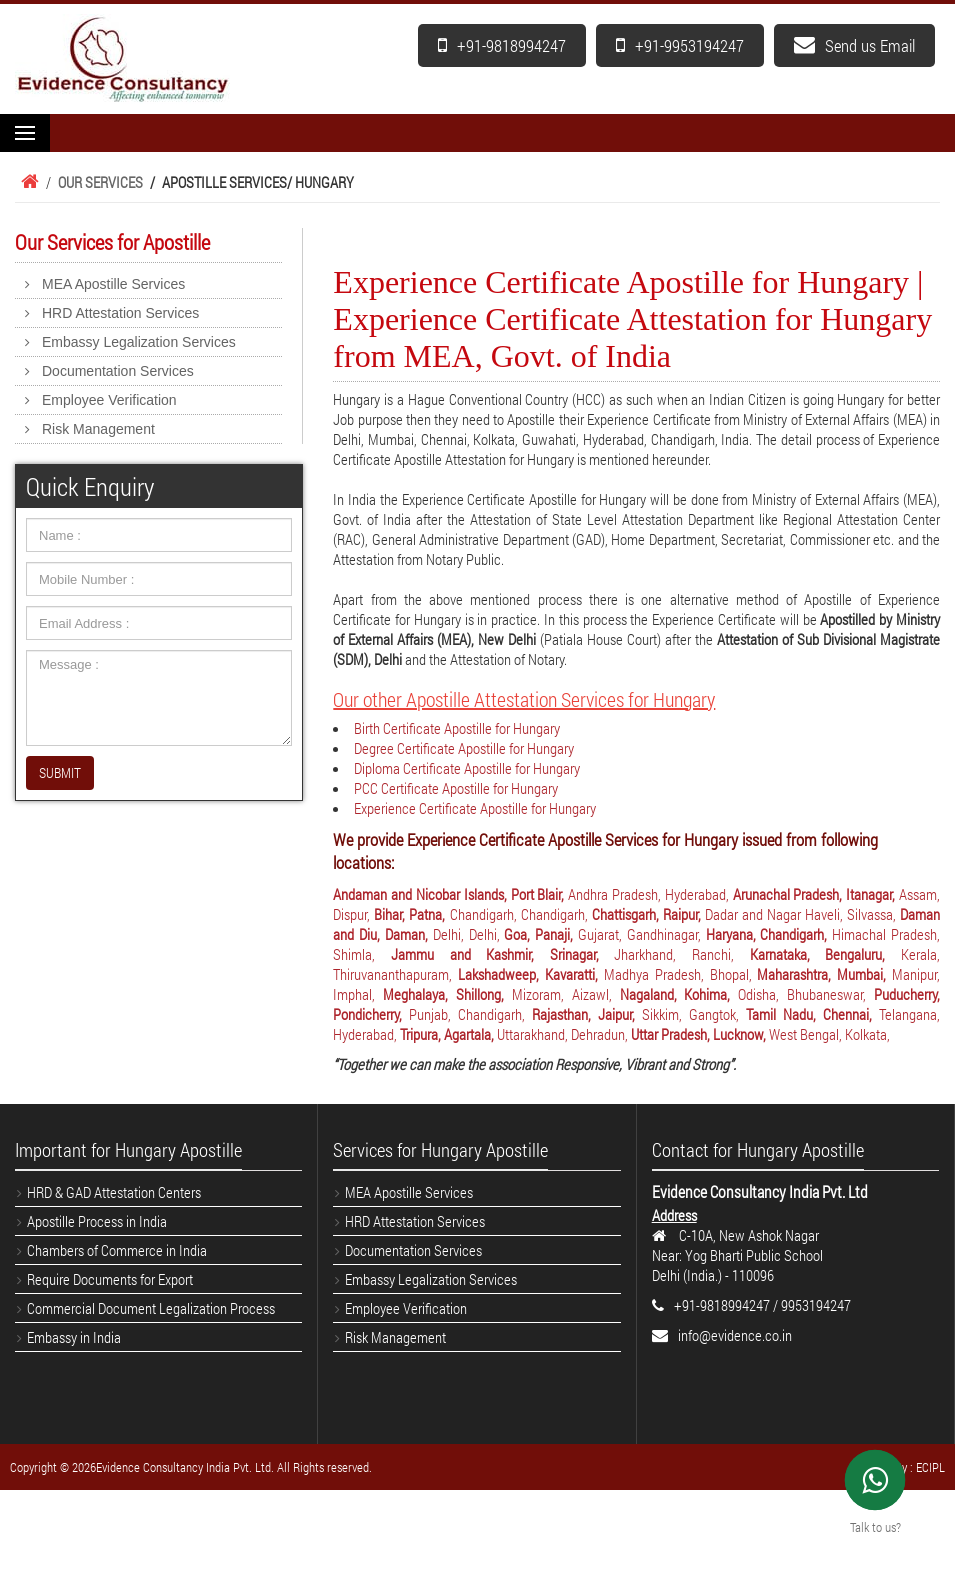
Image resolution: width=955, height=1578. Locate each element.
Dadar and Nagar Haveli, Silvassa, (802, 914)
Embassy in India (74, 1337)
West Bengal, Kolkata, (829, 1034)
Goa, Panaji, (541, 934)
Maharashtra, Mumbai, (824, 974)
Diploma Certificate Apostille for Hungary (467, 768)
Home (27, 182)
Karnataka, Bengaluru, (825, 954)
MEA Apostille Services (113, 284)
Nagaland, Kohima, (679, 994)
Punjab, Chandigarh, (470, 1014)
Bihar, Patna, (411, 914)
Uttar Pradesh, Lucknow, (700, 1034)
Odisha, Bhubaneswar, (806, 994)
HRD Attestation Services (120, 313)
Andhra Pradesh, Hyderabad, (650, 894)
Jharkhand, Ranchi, (681, 954)
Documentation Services (118, 371)
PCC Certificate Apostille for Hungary (456, 788)
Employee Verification (109, 400)
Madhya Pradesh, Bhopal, (681, 974)
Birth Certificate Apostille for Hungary (457, 728)
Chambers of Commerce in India (117, 1250)
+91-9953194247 (680, 45)
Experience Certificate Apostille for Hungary (475, 808)
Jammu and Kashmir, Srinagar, (503, 954)
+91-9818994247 (502, 45)
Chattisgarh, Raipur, (648, 914)
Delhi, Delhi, (469, 934)
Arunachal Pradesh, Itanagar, (816, 894)
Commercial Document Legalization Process (151, 1308)
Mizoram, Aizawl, (566, 994)
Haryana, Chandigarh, (769, 934)
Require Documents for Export (110, 1279)
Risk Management (98, 429)
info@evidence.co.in (735, 1335)
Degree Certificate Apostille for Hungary (464, 748)
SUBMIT (60, 772)
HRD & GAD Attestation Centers (114, 1192)
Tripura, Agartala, (448, 1034)
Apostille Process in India (97, 1221)
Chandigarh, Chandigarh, (521, 914)
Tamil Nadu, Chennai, (812, 1014)
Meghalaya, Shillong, (447, 994)
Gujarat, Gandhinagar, (642, 934)
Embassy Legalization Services (139, 342)
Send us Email (854, 45)
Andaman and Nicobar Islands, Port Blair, (450, 894)
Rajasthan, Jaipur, (587, 1014)
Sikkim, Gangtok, (694, 1014)
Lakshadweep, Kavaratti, (531, 974)
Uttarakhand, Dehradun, (564, 1034)
